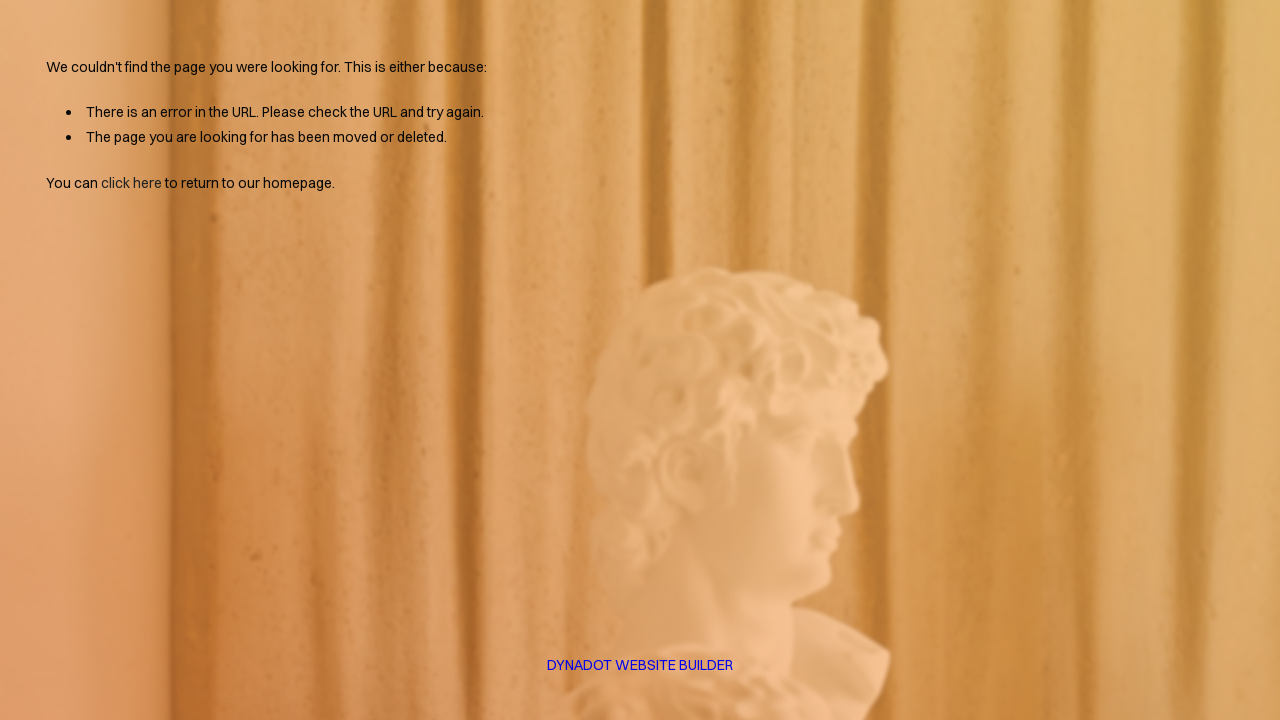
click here (131, 183)
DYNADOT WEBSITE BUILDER (640, 665)
